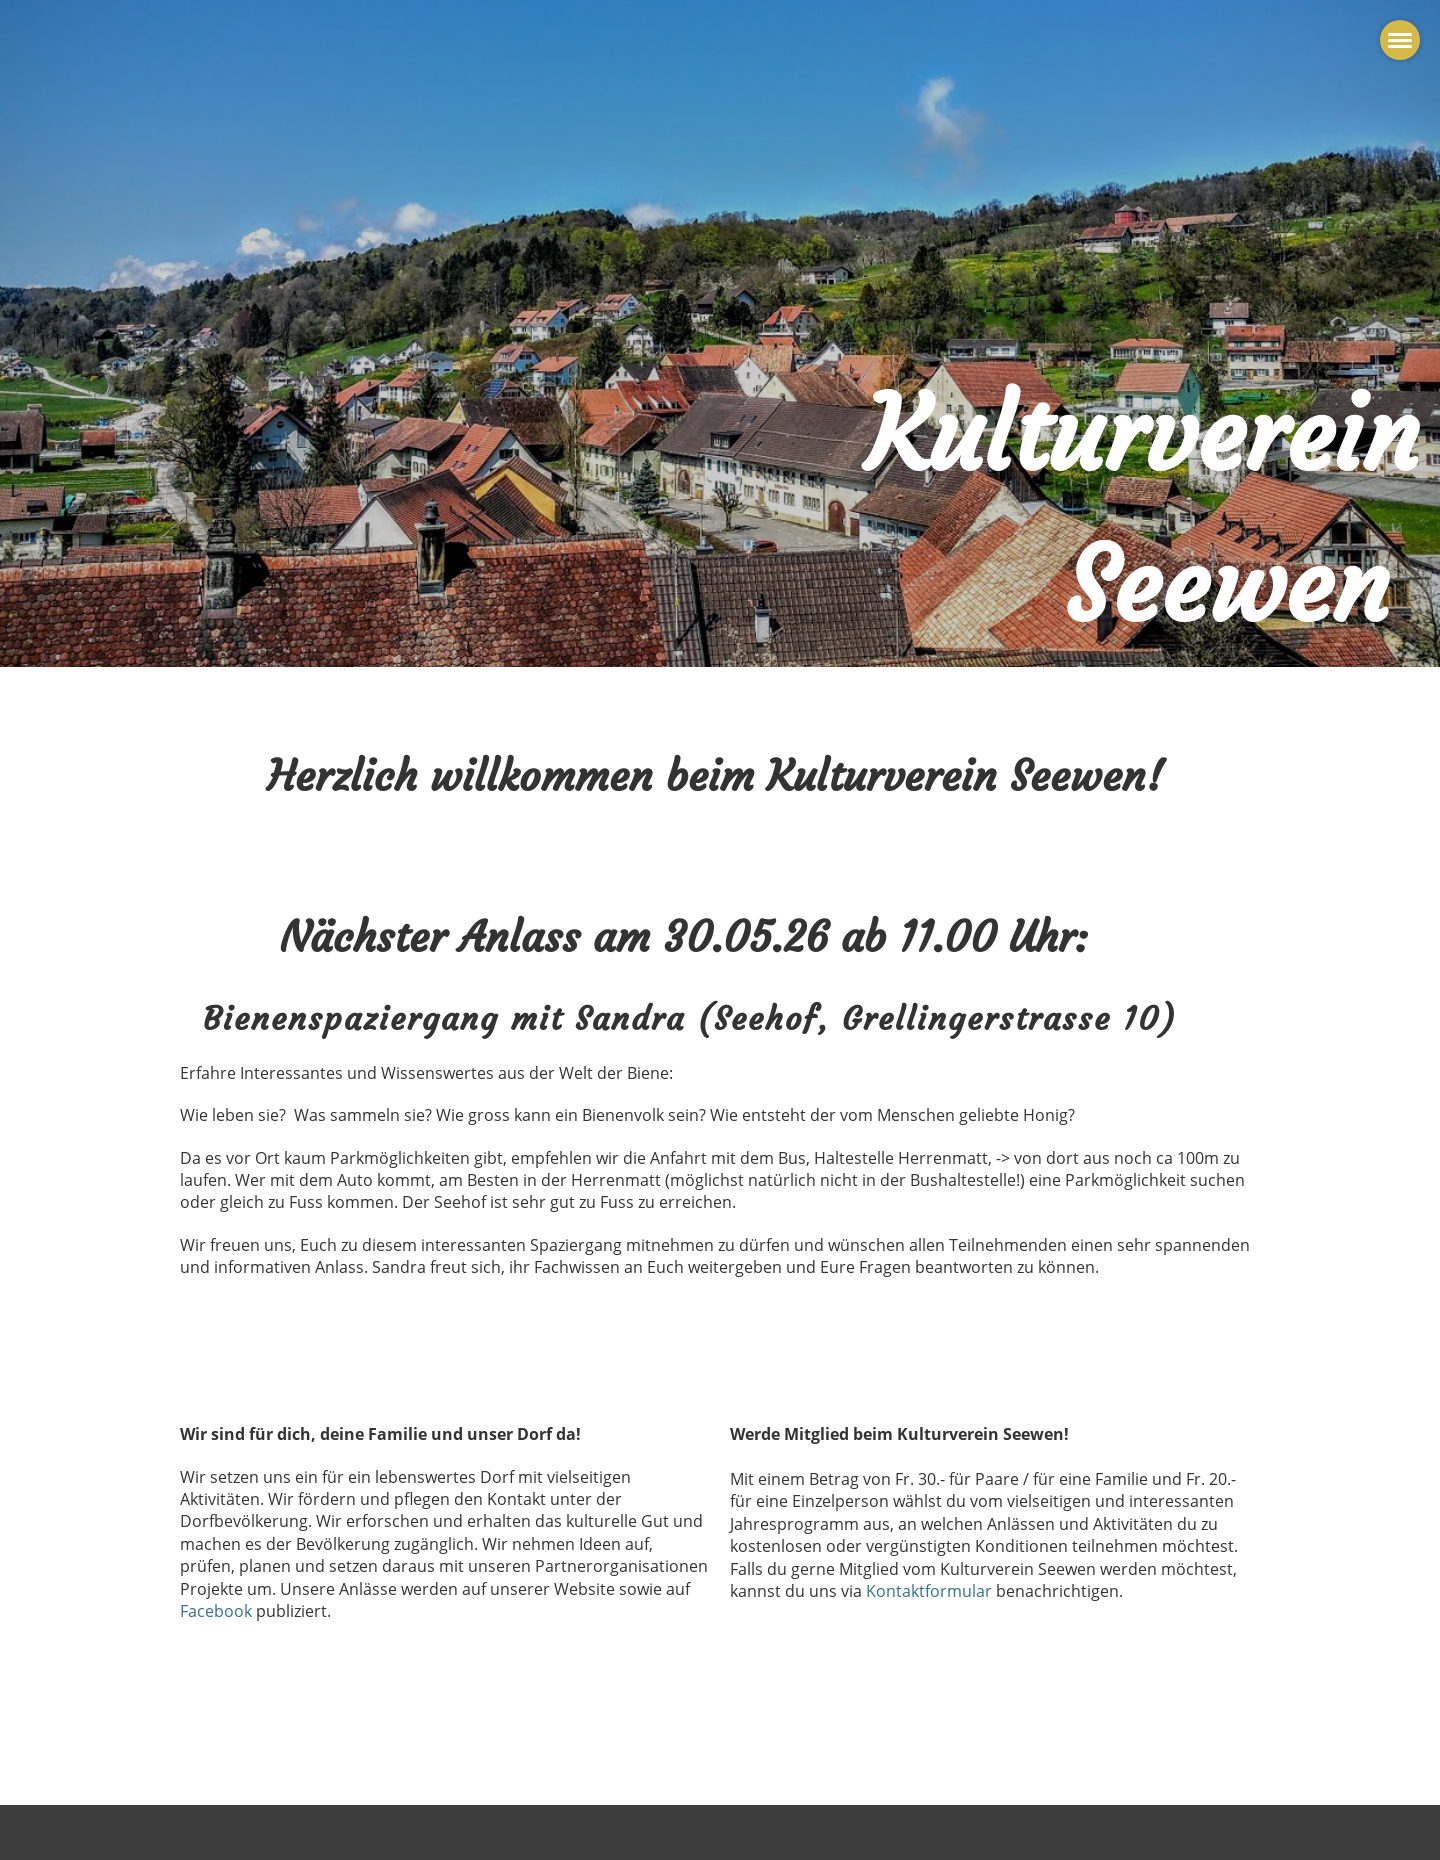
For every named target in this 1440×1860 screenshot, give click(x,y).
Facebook (218, 1611)
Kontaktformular (929, 1591)
